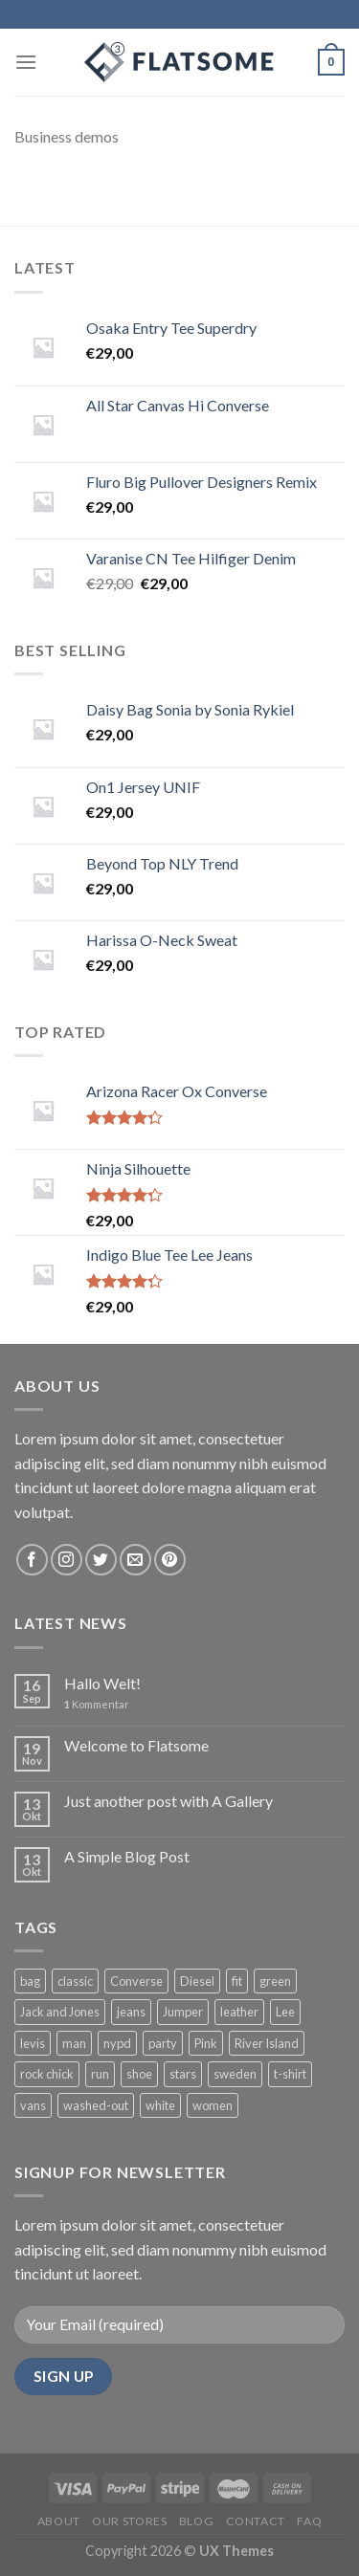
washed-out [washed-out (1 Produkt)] (95, 2105)
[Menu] (25, 61)
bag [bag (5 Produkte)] (30, 1981)
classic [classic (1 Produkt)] (75, 1981)
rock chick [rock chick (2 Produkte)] (47, 2073)
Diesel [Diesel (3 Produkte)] (197, 1981)
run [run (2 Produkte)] (100, 2073)
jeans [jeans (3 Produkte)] (131, 2011)
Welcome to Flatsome (136, 1745)
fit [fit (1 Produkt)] (237, 1981)
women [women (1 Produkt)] (212, 2105)
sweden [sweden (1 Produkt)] (235, 2073)
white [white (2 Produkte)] (160, 2105)
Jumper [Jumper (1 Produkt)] (183, 2011)
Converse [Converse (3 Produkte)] (136, 1981)
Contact (255, 2521)
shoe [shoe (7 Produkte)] (139, 2073)
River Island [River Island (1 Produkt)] (267, 2043)
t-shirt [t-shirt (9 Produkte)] (290, 2073)
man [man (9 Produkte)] (74, 2043)
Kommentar (96, 1704)
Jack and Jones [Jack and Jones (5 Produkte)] (60, 2011)
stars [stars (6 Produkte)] (182, 2073)
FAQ (309, 2521)
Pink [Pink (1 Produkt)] (205, 2043)
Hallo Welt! (102, 1683)
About (58, 2521)
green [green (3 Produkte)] (275, 1981)
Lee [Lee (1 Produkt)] (285, 2011)
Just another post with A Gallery (168, 1801)
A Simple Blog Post (127, 1856)
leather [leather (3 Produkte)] (239, 2011)
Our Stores (129, 2521)
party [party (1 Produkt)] (162, 2043)
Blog (196, 2521)
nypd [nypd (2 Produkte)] (117, 2043)
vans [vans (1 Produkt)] (33, 2105)
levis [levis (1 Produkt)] (32, 2043)
